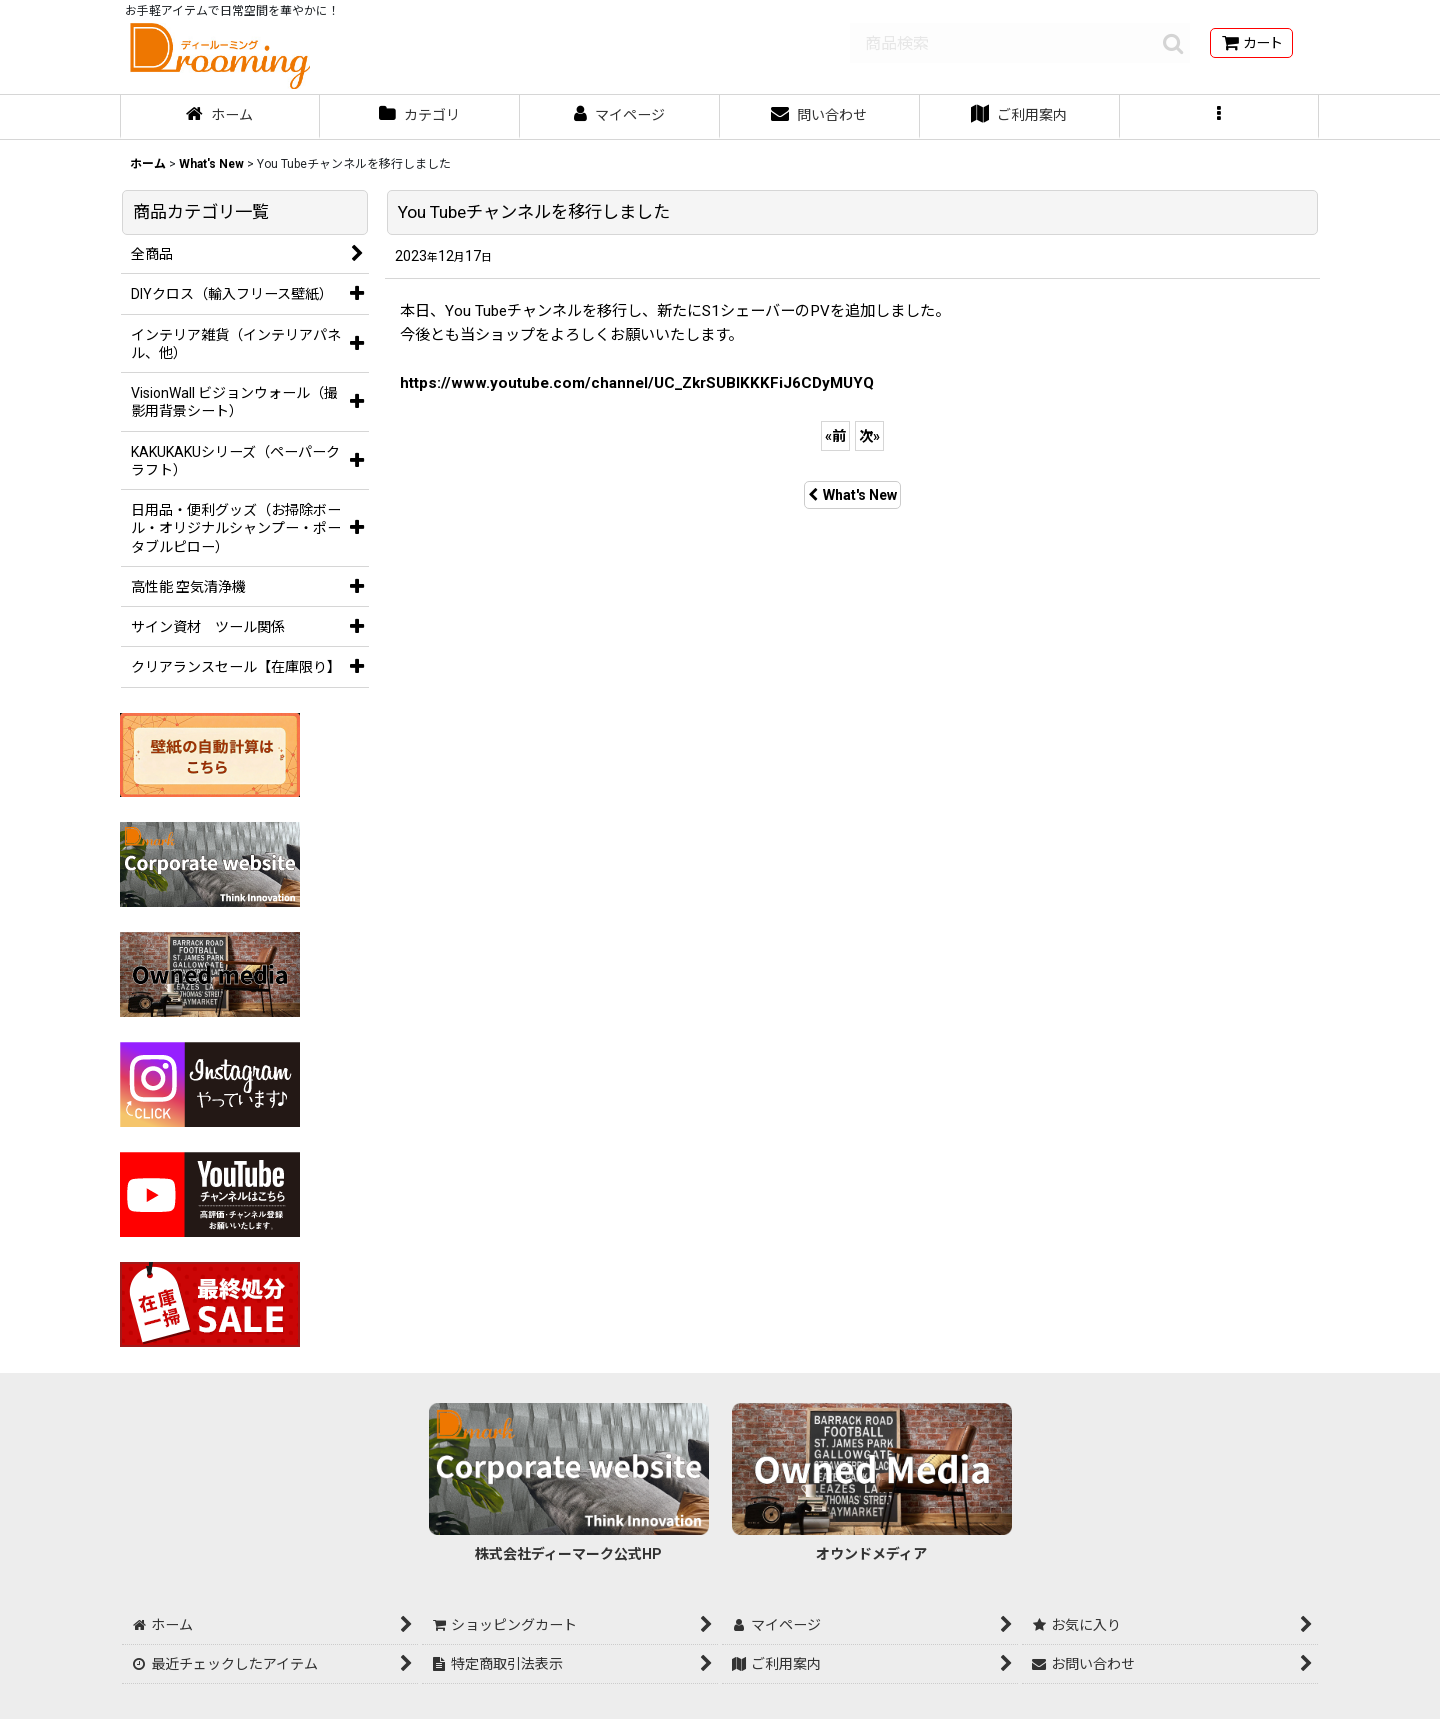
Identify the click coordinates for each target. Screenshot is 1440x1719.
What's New (852, 495)
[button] (1220, 117)
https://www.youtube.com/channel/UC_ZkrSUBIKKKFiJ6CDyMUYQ (637, 383)
